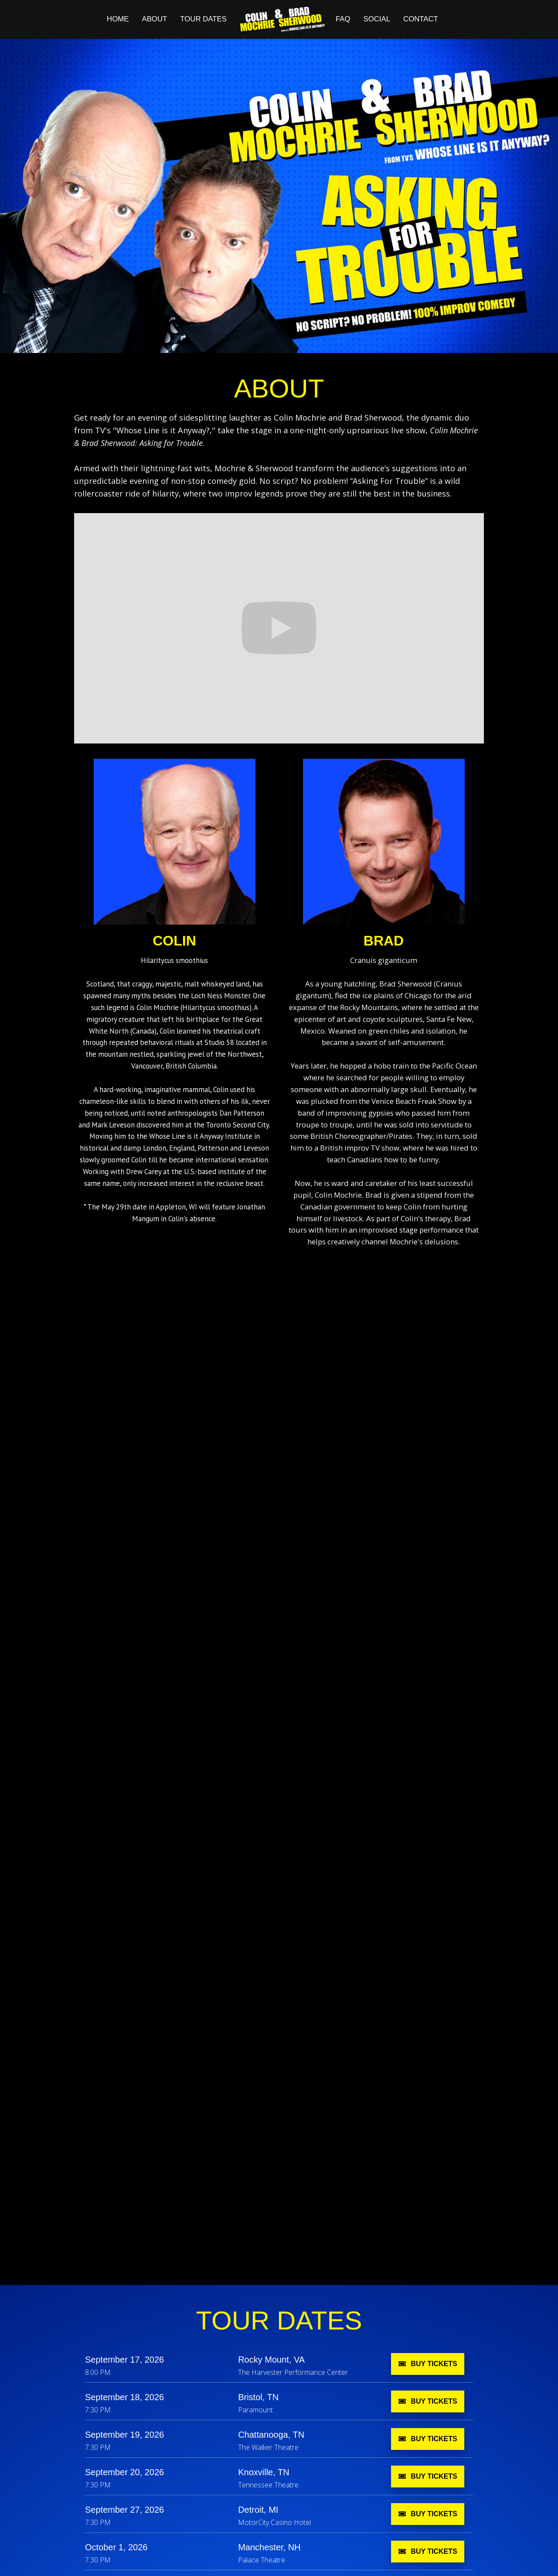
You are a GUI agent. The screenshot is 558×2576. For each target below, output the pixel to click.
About (154, 19)
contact (420, 19)
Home (118, 19)
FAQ (343, 19)
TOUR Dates (203, 19)
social (376, 19)
